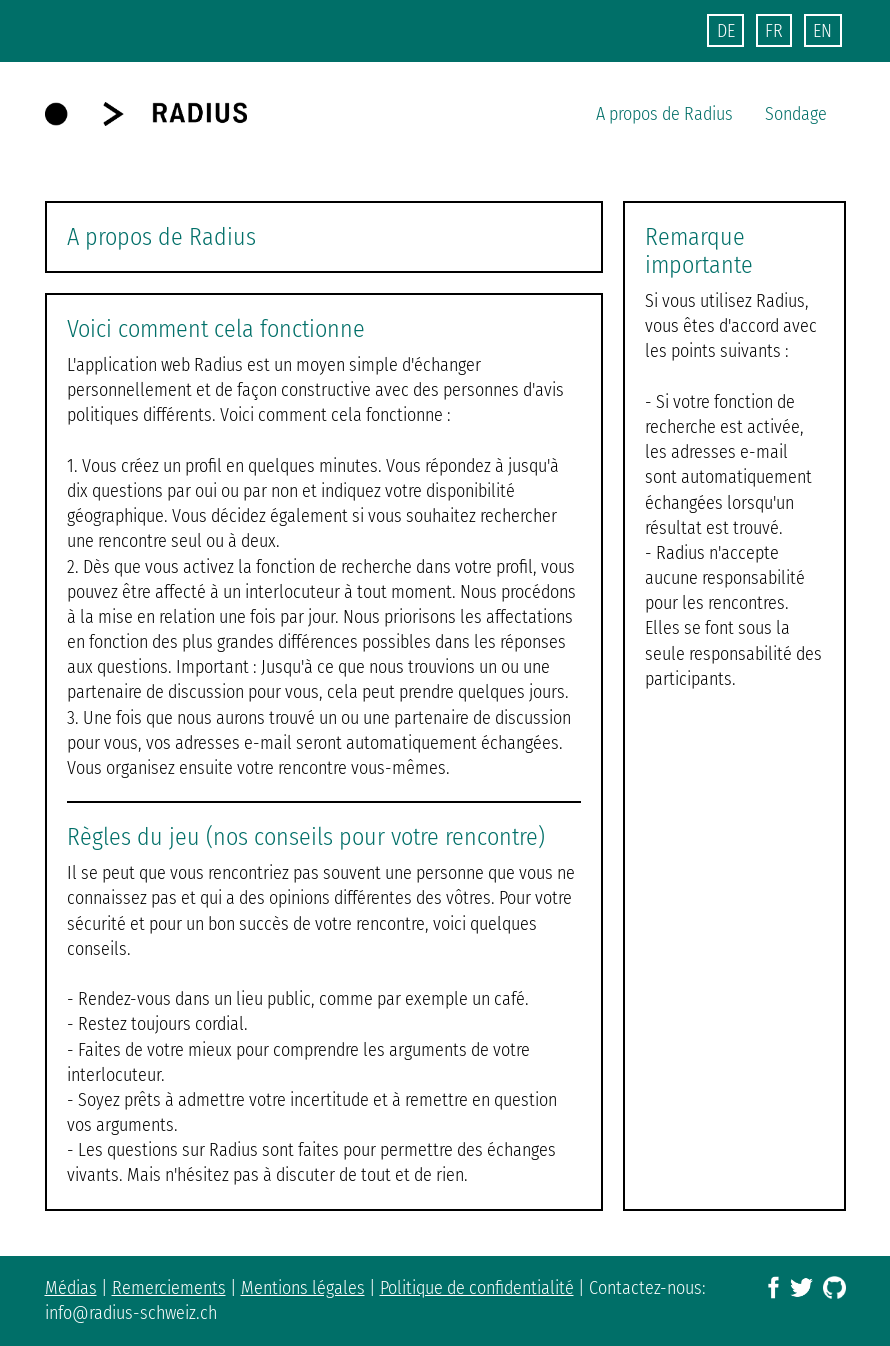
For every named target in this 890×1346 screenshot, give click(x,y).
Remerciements (169, 1288)
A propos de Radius (664, 114)
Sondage (796, 114)
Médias (71, 1288)
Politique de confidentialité (477, 1288)
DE (726, 31)
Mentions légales (303, 1288)
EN (822, 31)
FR (774, 31)
